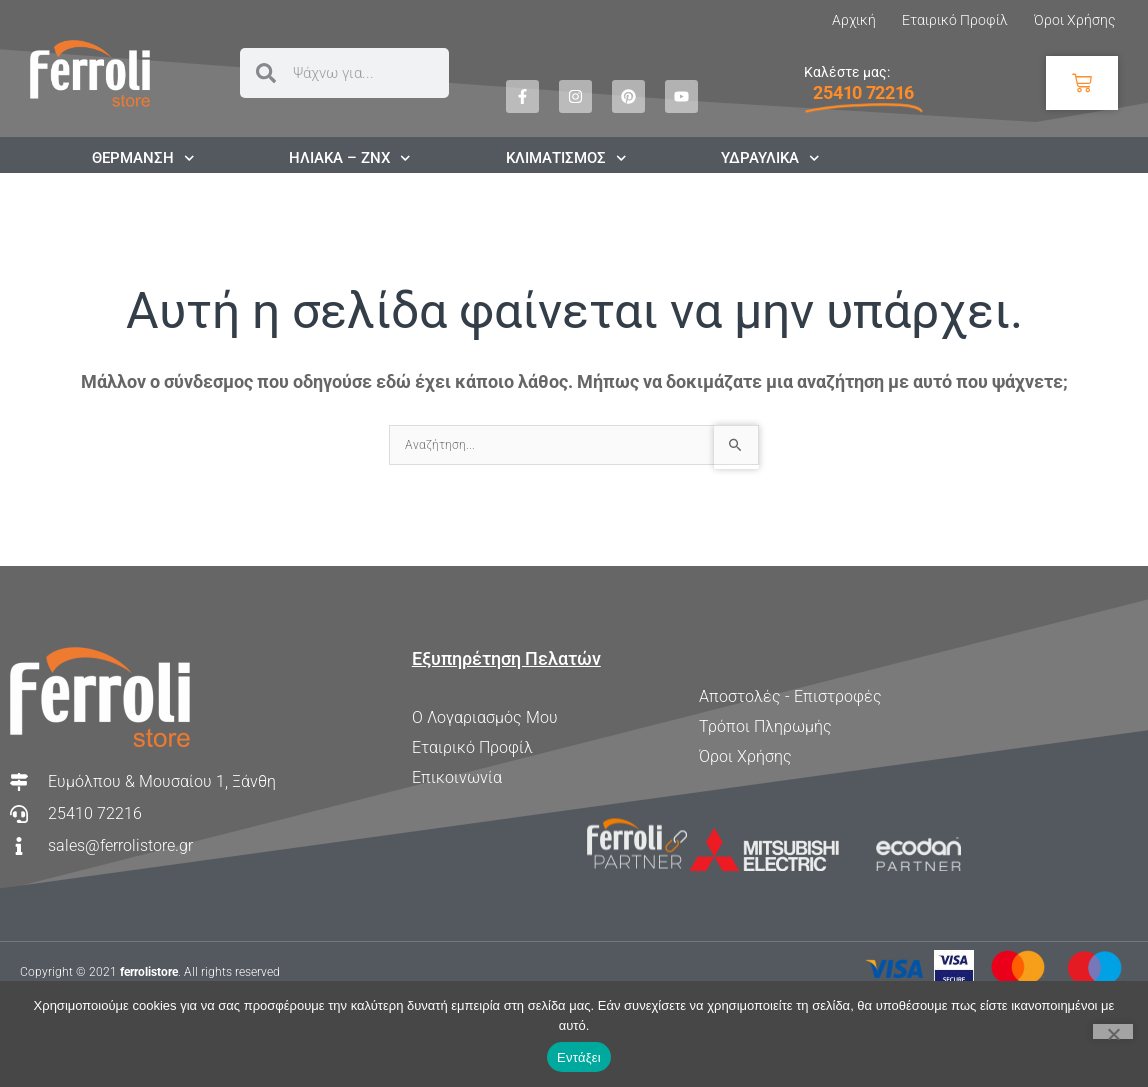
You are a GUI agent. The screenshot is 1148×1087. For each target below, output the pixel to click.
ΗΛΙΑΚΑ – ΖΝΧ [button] (350, 158)
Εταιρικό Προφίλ (955, 20)
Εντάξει (579, 1057)
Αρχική (854, 20)
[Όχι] (1113, 1031)
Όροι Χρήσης (1074, 20)
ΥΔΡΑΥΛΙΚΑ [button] (770, 158)
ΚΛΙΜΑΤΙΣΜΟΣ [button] (566, 158)
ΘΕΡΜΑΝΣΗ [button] (143, 158)
